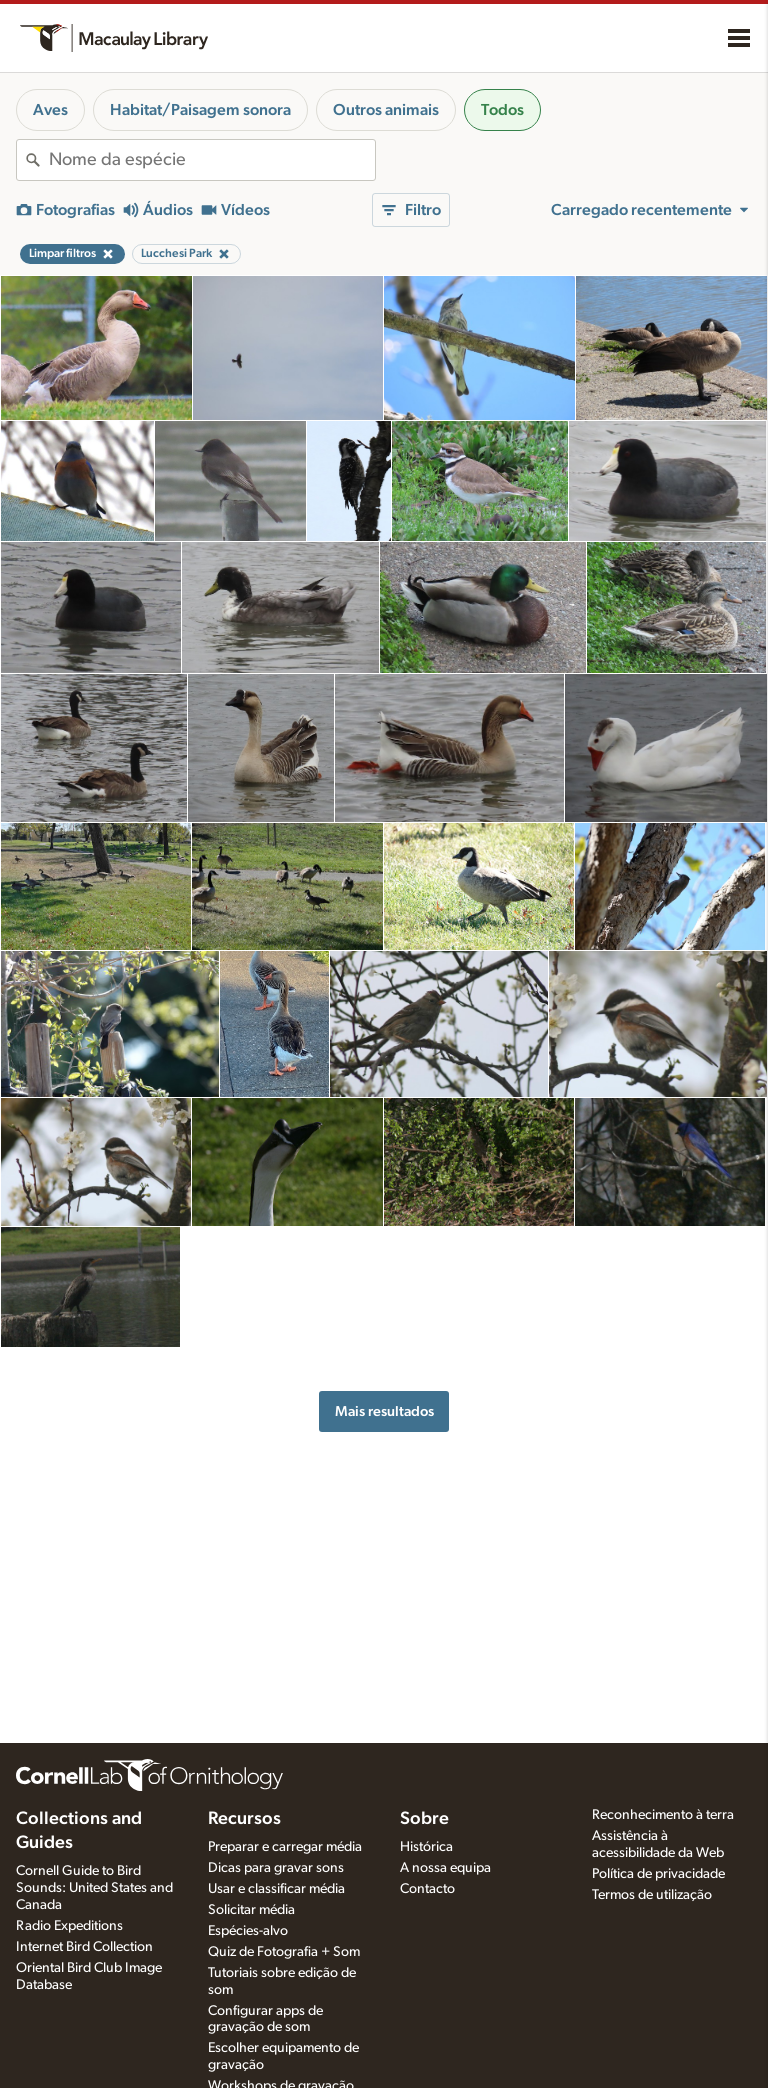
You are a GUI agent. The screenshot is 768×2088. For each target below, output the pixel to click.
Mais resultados (384, 1411)
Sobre (424, 1819)
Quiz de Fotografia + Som (284, 1952)
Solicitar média (251, 1910)
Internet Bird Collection (84, 1947)
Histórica (426, 1847)
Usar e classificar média (276, 1889)
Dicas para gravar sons (276, 1868)
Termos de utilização (652, 1895)
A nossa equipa (445, 1868)
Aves (50, 110)
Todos (502, 110)
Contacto (427, 1889)
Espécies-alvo (248, 1931)
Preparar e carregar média (285, 1847)
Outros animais (386, 110)
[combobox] (212, 160)
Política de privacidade (658, 1874)
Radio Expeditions (69, 1926)
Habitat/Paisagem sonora (200, 110)
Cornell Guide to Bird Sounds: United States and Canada (94, 1888)
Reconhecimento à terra (663, 1815)
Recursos (244, 1819)
